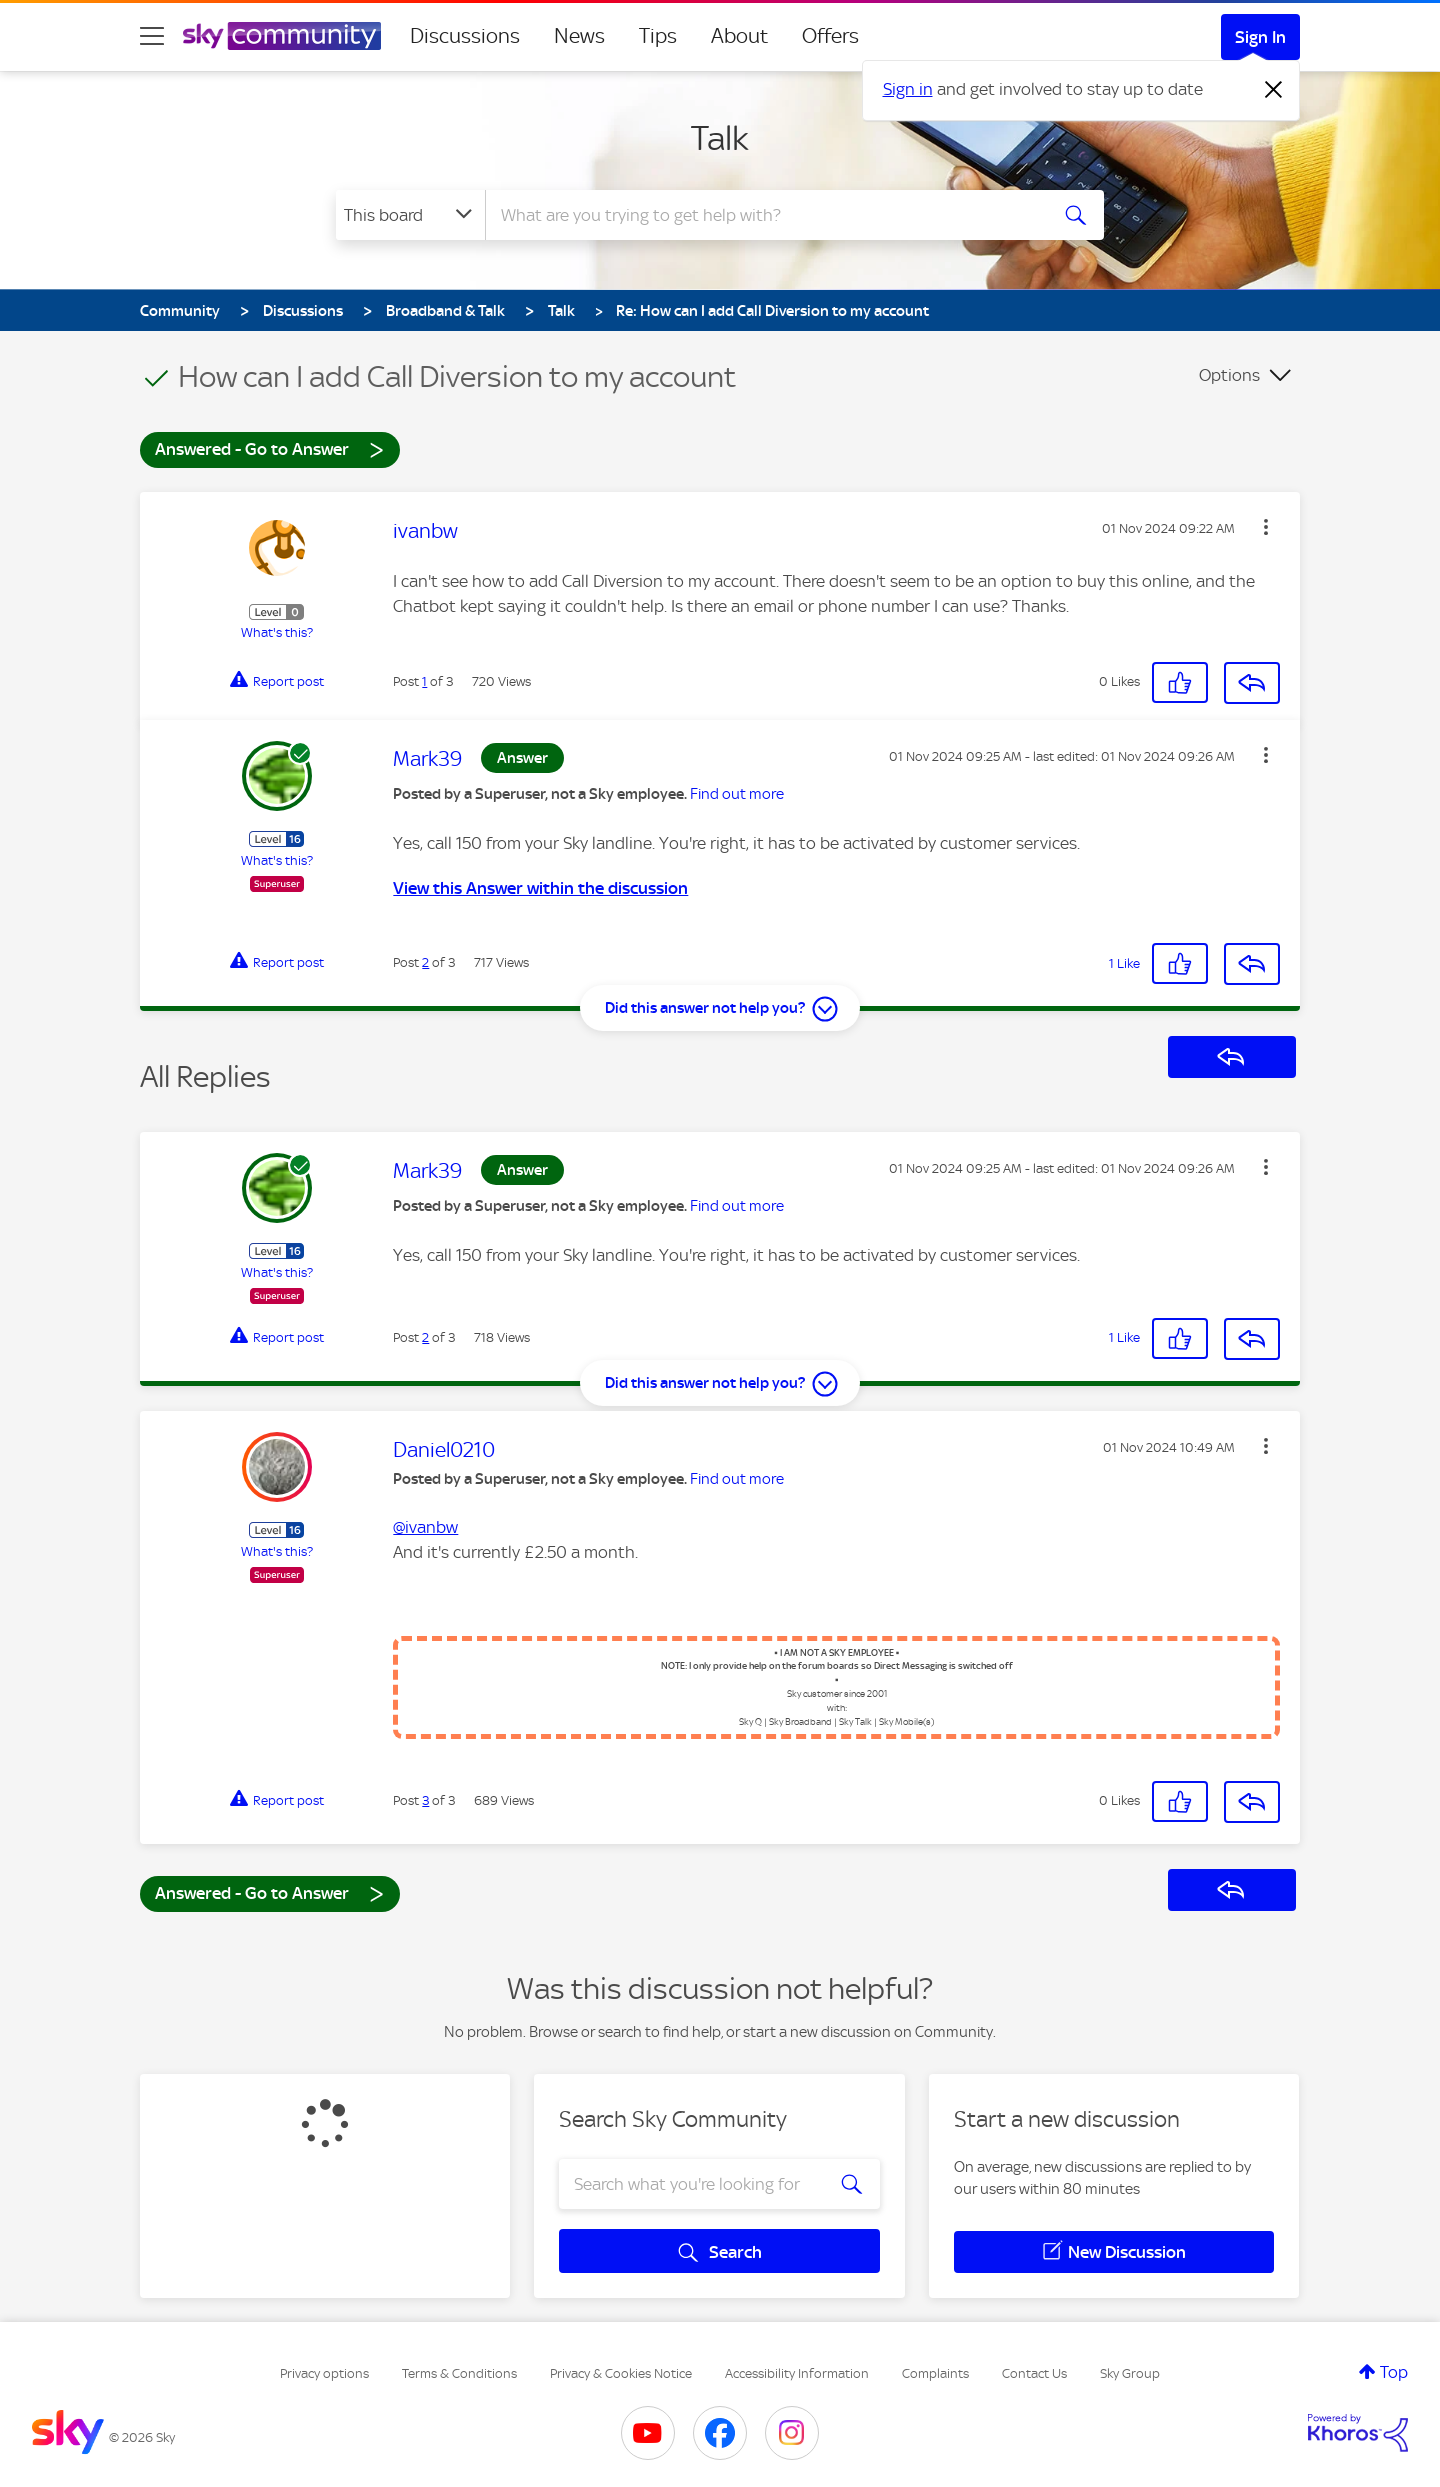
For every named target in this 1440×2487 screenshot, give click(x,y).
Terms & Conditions (459, 2373)
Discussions (465, 36)
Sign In (1260, 37)
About (739, 36)
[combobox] (764, 215)
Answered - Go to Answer (270, 448)
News (579, 36)
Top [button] (1394, 2372)
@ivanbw (425, 1527)
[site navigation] (152, 36)
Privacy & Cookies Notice (621, 2373)
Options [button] (1229, 375)
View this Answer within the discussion (540, 888)
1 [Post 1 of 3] (424, 681)
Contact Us (1034, 2373)
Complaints (935, 2373)
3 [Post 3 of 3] (425, 1800)
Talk (720, 138)
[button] (1266, 527)
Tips (658, 36)
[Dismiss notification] (1274, 90)
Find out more (737, 794)
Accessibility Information (797, 2373)
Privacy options (324, 2373)
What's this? (277, 632)
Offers (830, 36)
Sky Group (1130, 2373)
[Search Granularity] (410, 215)
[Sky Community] (282, 36)
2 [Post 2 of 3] (425, 962)
